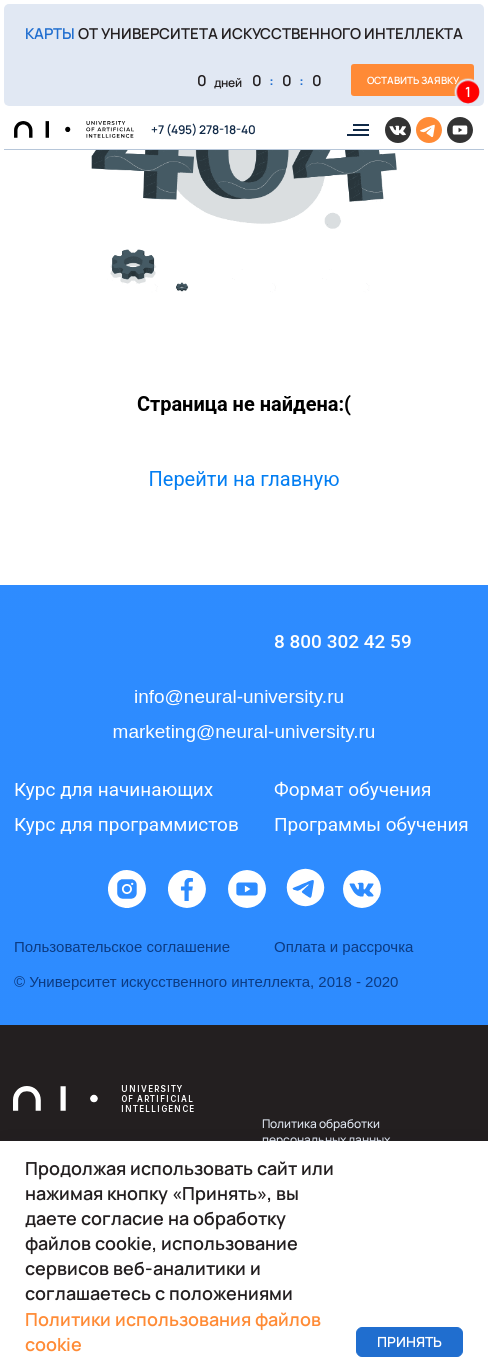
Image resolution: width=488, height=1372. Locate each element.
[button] (244, 55)
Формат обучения (352, 789)
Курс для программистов (126, 824)
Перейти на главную (244, 479)
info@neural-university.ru (239, 696)
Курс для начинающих (113, 789)
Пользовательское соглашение (122, 946)
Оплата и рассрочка (343, 946)
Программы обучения (371, 824)
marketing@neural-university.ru (244, 731)
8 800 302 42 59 (343, 641)
